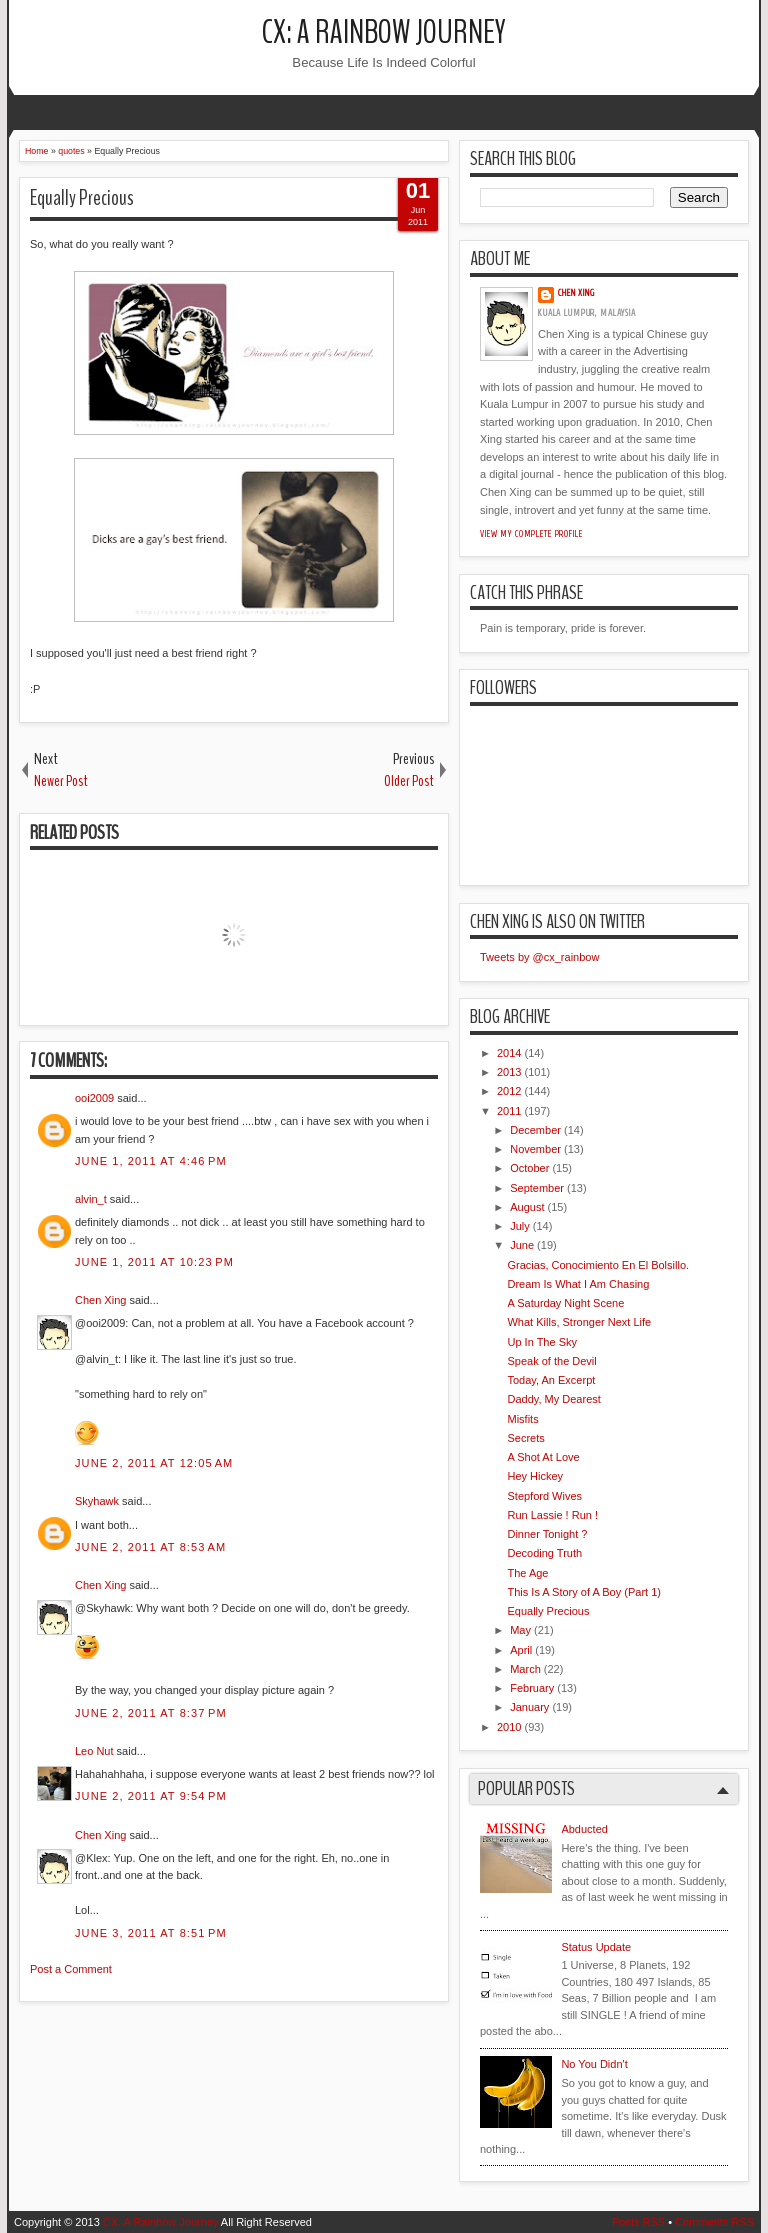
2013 (509, 1072)
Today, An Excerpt (551, 1380)
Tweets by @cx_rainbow (539, 957)
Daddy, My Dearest (553, 1399)
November (535, 1149)
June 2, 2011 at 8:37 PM (151, 1713)
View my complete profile (531, 534)
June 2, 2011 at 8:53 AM (150, 1547)
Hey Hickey (535, 1476)
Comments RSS (714, 2222)
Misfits (522, 1419)
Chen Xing (100, 1300)
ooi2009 (94, 1098)
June (522, 1245)
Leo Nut (94, 1751)
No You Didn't (594, 2064)
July (520, 1226)
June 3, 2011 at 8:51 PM (151, 1933)
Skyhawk (97, 1501)
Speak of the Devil (551, 1361)
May (520, 1630)
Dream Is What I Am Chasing (578, 1284)
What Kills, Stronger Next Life (579, 1322)
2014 (509, 1053)
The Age (527, 1573)
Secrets (525, 1438)
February (532, 1688)
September (537, 1188)
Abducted (584, 1829)
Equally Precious (82, 198)
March (525, 1669)
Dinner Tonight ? (547, 1534)
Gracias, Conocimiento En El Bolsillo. (598, 1265)
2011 (509, 1111)
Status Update (596, 1947)
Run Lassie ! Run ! (552, 1515)
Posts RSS (638, 2222)
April (521, 1650)
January (529, 1707)
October (529, 1168)
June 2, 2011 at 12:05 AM (154, 1463)
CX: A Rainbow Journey (384, 32)
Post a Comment (71, 1969)
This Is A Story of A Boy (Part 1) (583, 1592)
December (535, 1130)
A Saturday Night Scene (565, 1303)
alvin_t (91, 1199)
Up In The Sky (542, 1342)
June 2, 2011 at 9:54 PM (151, 1796)
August (527, 1207)
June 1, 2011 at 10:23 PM (154, 1262)
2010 (509, 1727)
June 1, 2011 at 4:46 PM (151, 1161)
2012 (509, 1091)
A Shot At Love (543, 1457)
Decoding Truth (544, 1553)
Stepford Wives (544, 1496)
